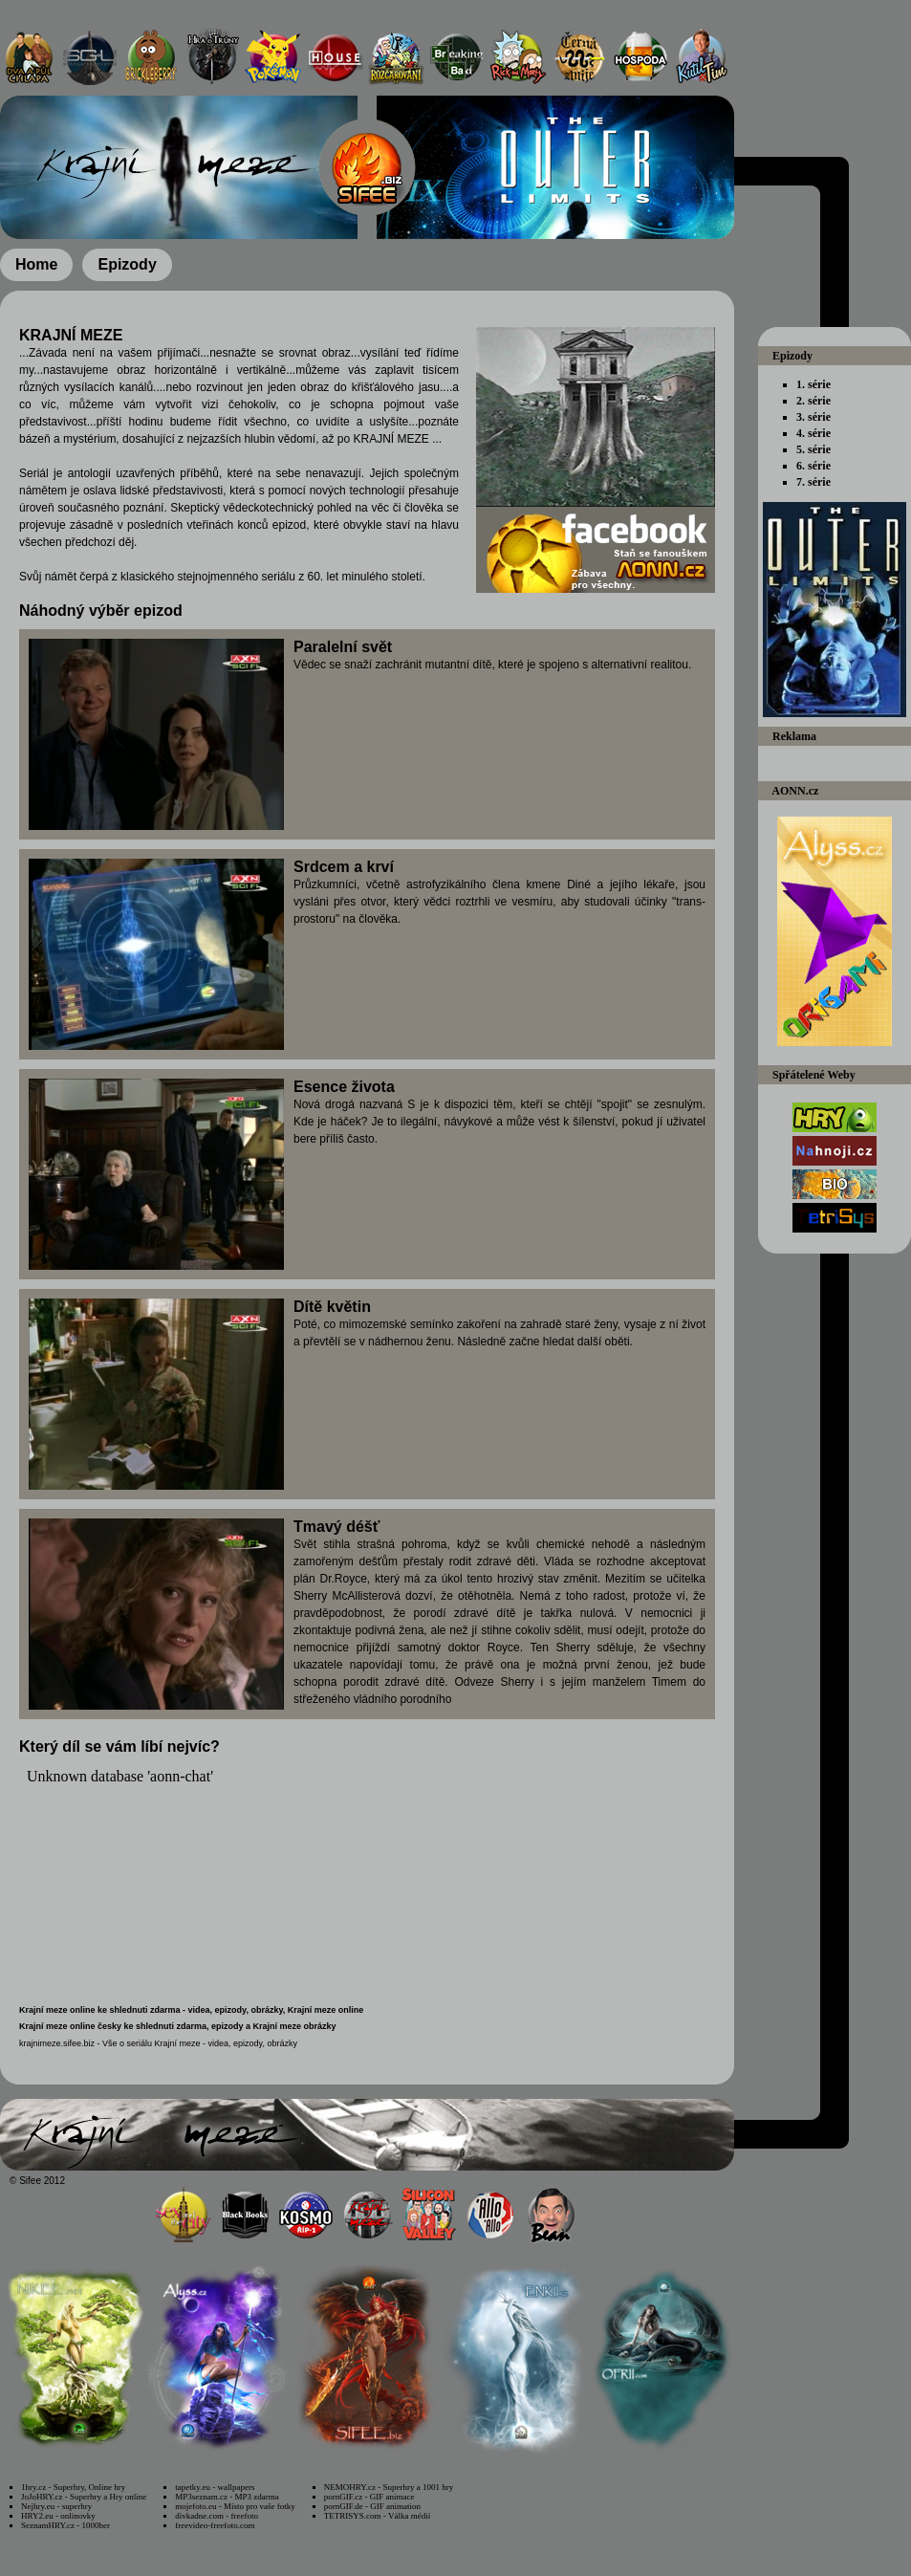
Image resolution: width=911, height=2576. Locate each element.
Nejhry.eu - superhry (56, 2506)
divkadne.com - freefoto (216, 2516)
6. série (813, 465)
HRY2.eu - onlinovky (58, 2516)
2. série (813, 400)
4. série (813, 433)
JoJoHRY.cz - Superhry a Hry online (83, 2496)
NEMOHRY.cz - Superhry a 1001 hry (388, 2487)
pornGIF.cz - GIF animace (369, 2496)
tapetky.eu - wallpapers (214, 2487)
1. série (813, 384)
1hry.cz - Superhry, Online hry (73, 2487)
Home (36, 264)
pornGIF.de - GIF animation (372, 2506)
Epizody (127, 264)
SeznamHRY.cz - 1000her (65, 2525)
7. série (813, 482)
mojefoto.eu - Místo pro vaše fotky (234, 2506)
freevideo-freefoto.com (214, 2525)
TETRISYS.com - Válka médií (377, 2516)
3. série (813, 417)
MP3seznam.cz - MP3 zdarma (226, 2496)
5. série (813, 449)
